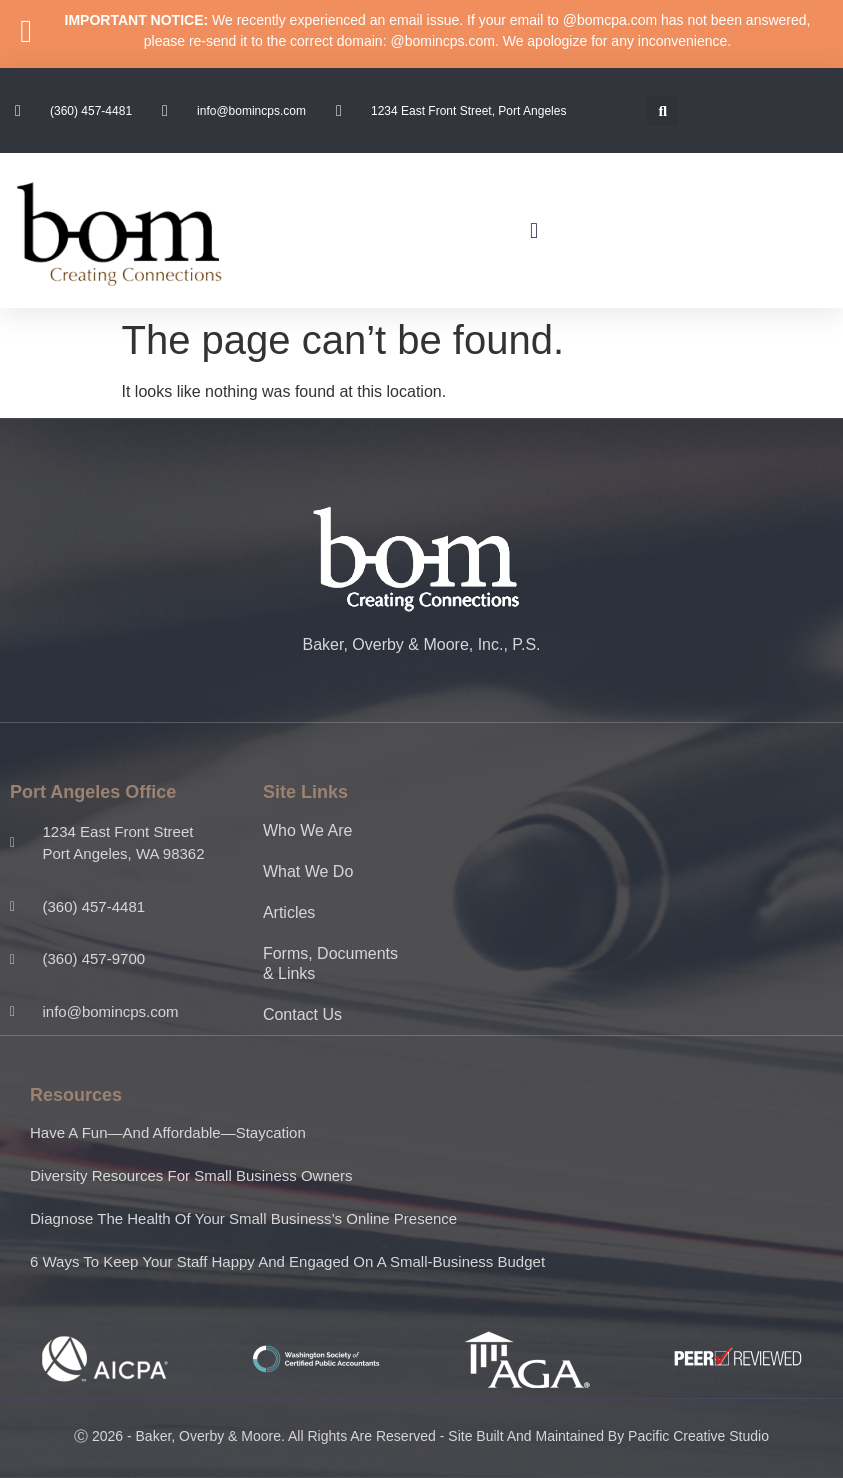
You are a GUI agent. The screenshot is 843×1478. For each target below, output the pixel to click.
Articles (289, 912)
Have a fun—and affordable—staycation (168, 1132)
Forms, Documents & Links (330, 963)
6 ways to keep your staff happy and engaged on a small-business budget (287, 1261)
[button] (662, 110)
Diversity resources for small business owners (191, 1175)
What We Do (308, 871)
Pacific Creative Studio (698, 1436)
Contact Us (302, 1014)
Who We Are (308, 830)
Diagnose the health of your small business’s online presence (243, 1218)
